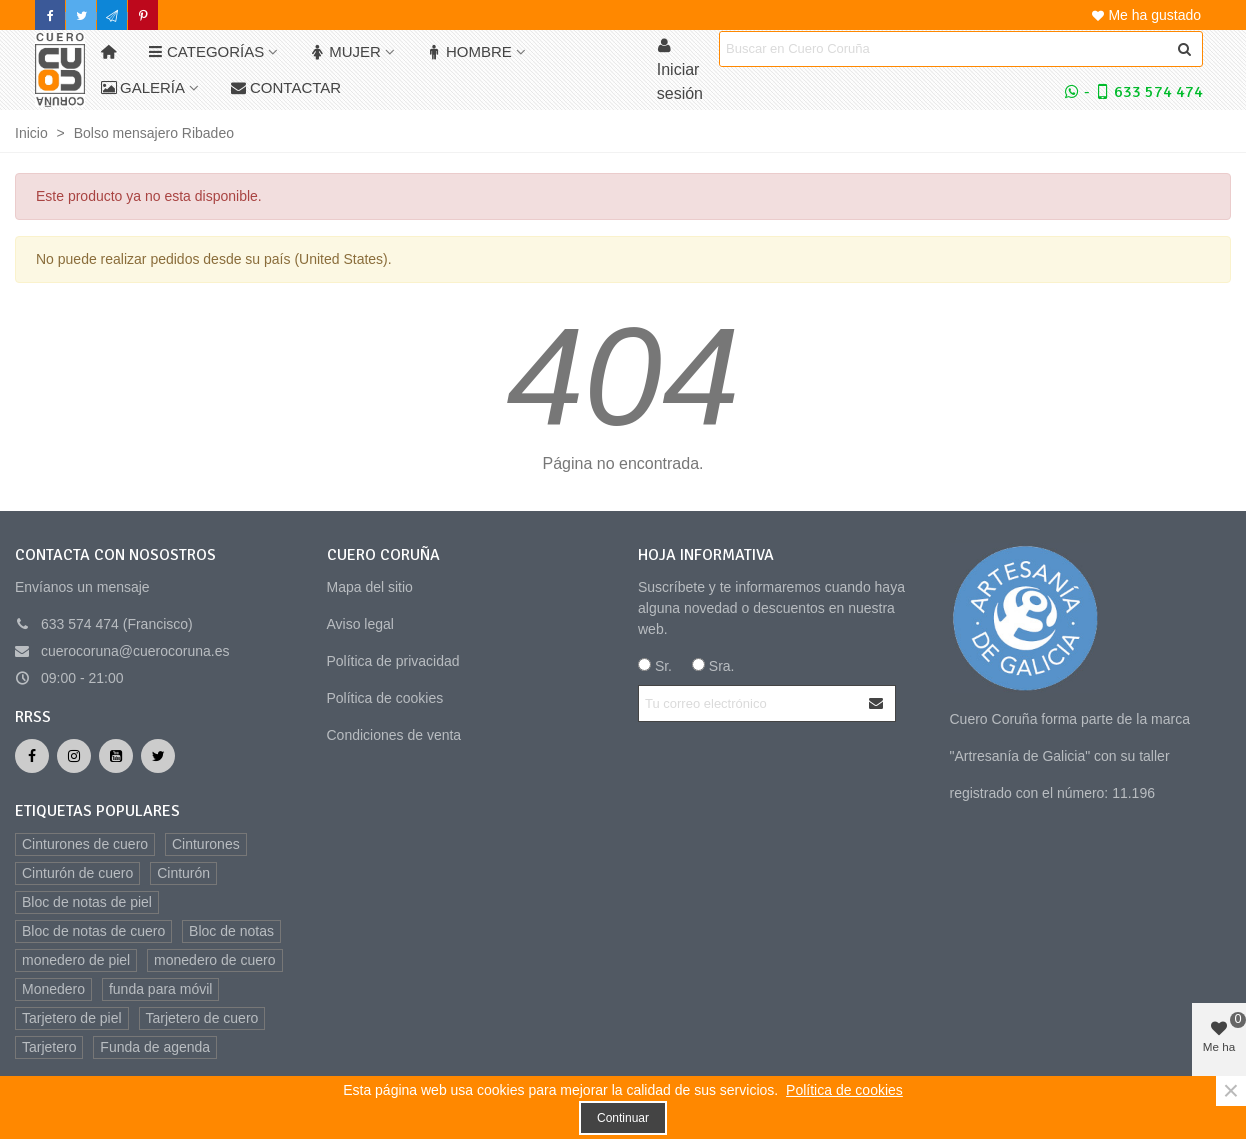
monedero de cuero (214, 960)
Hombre (469, 51)
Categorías (206, 51)
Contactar (286, 87)
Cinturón (183, 873)
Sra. (713, 666)
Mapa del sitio (370, 587)
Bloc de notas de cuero (93, 931)
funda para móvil (161, 989)
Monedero (53, 989)
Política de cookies (385, 698)
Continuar (623, 1118)
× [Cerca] (1231, 1091)
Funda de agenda (155, 1047)
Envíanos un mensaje (82, 587)
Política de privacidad (393, 661)
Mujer (345, 51)
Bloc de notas (231, 931)
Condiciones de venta (394, 735)
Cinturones (206, 844)
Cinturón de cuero (77, 873)
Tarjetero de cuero (202, 1018)
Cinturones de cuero (85, 844)
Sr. (655, 666)
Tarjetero (49, 1047)
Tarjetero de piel (72, 1018)
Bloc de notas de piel (87, 902)
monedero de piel (76, 960)
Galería (143, 87)
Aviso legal (360, 624)
